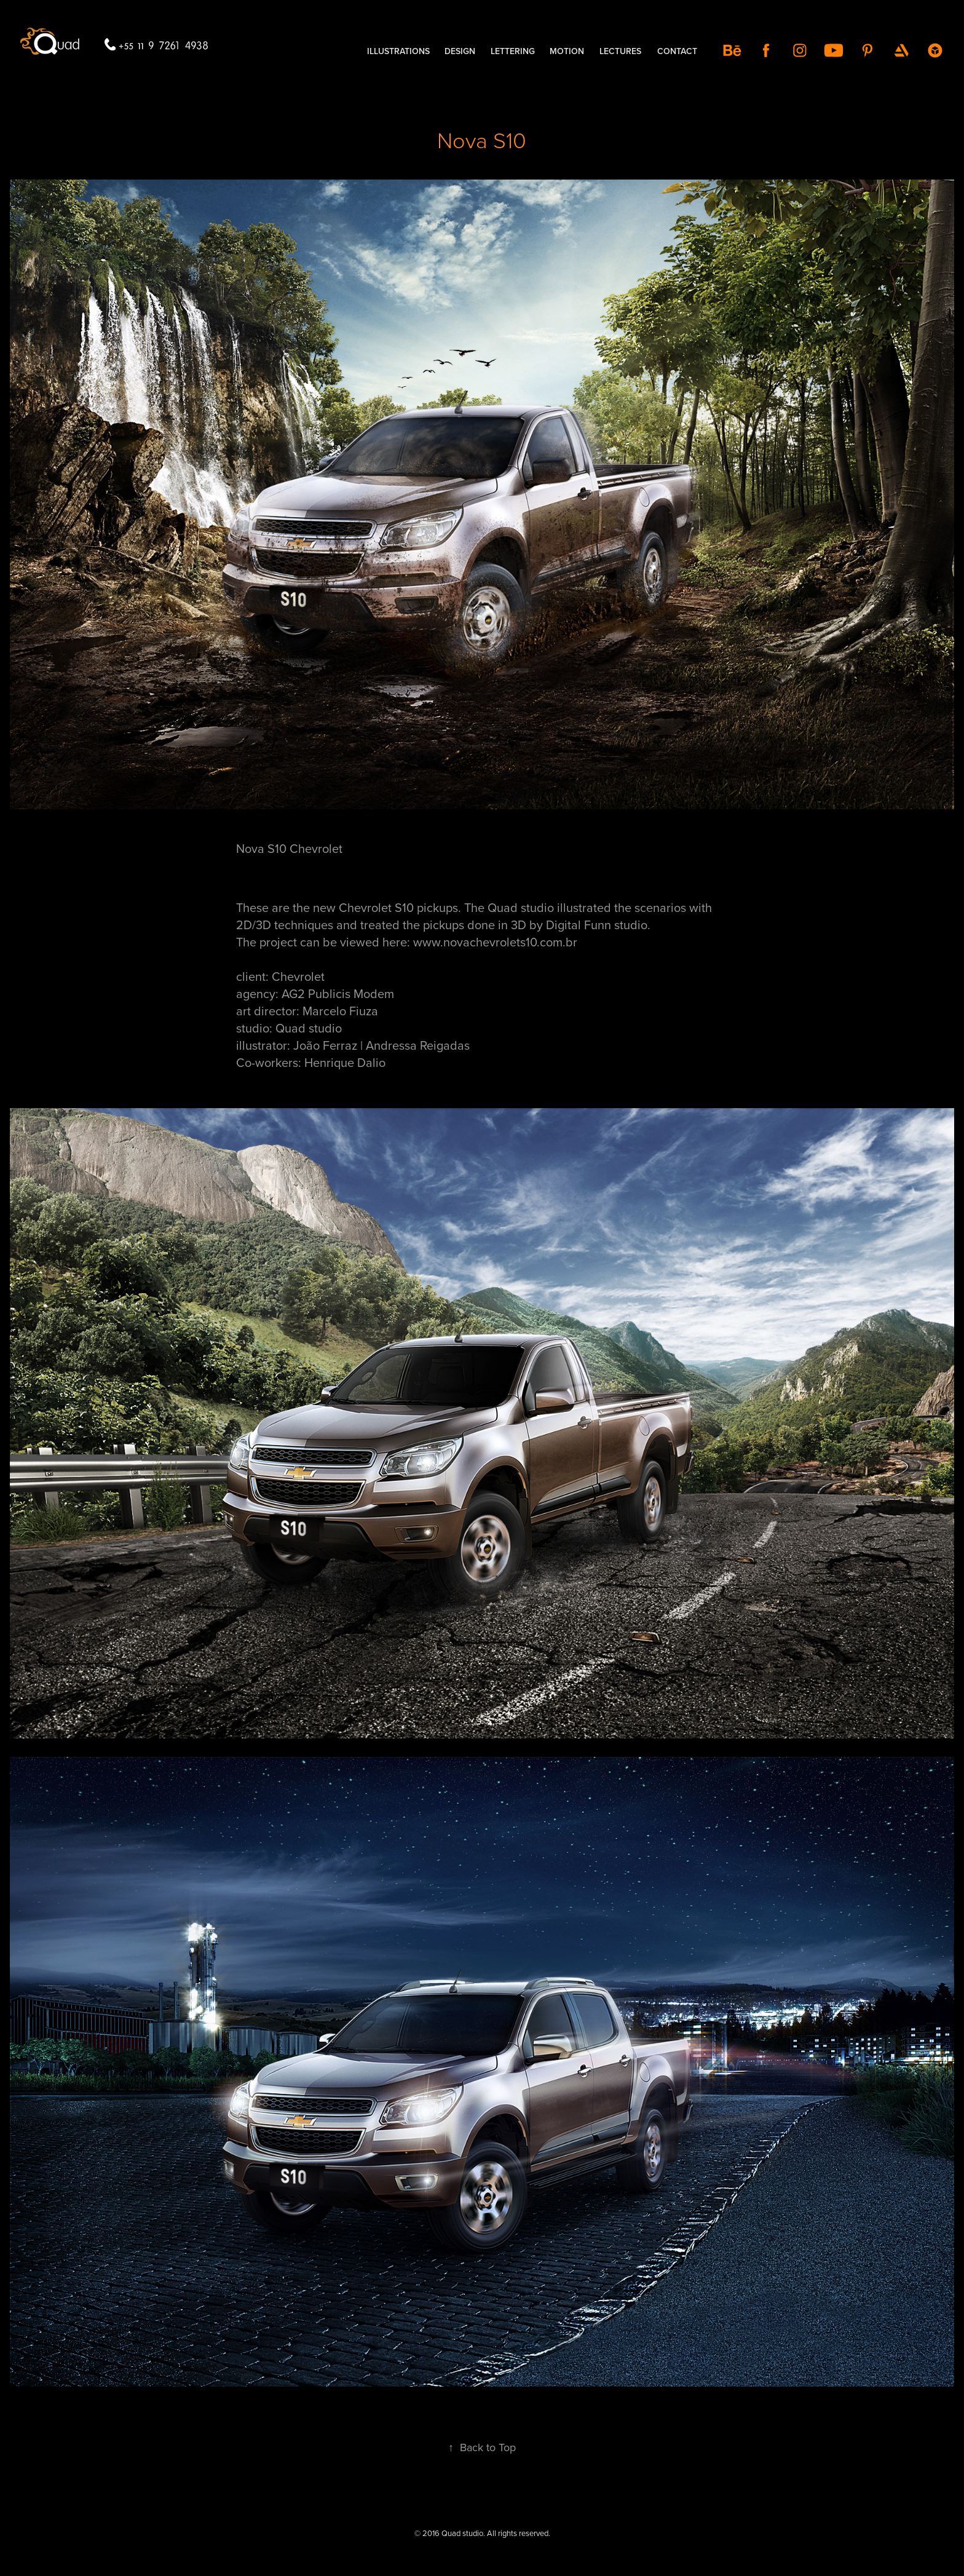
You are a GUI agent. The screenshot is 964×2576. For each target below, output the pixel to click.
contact (677, 51)
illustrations (398, 51)
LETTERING (513, 51)
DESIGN (459, 51)
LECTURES (620, 51)
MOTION (567, 51)
